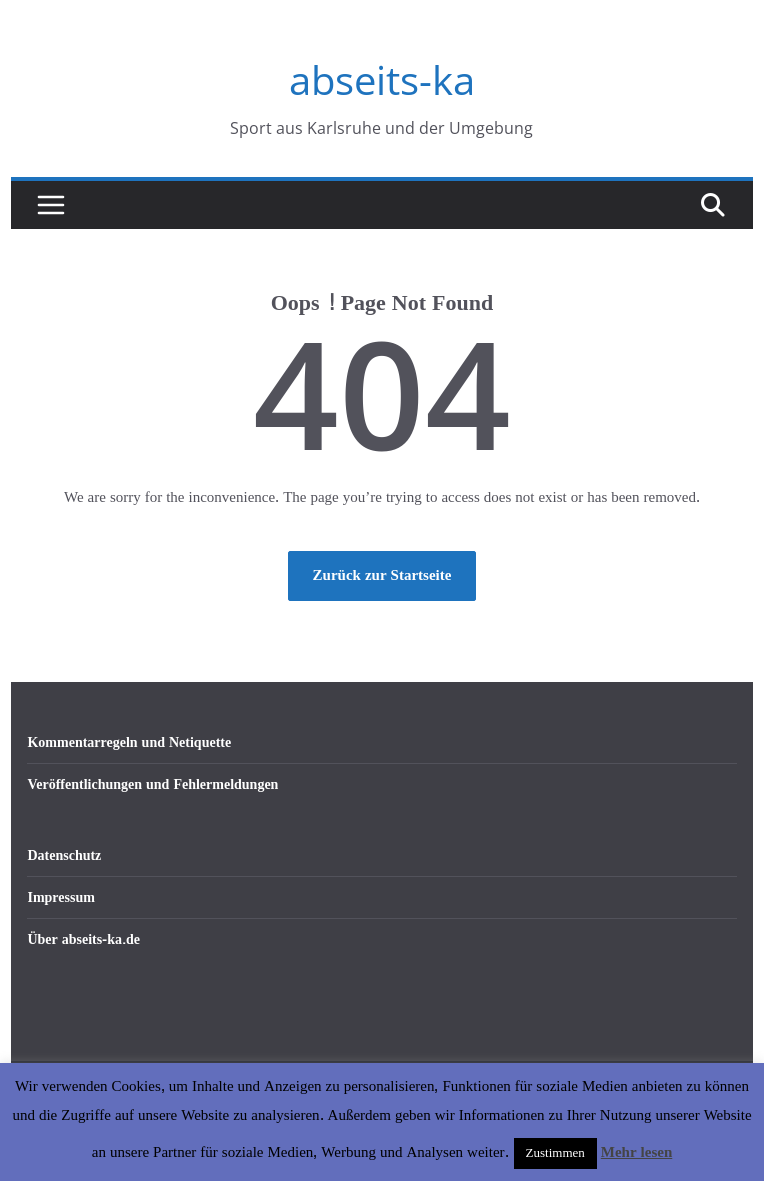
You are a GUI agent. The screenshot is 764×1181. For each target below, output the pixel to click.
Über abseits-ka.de (83, 939)
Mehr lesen (636, 1152)
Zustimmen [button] (555, 1153)
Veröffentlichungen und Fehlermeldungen (152, 784)
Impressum (60, 897)
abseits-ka (382, 79)
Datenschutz (64, 855)
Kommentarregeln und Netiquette (129, 742)
